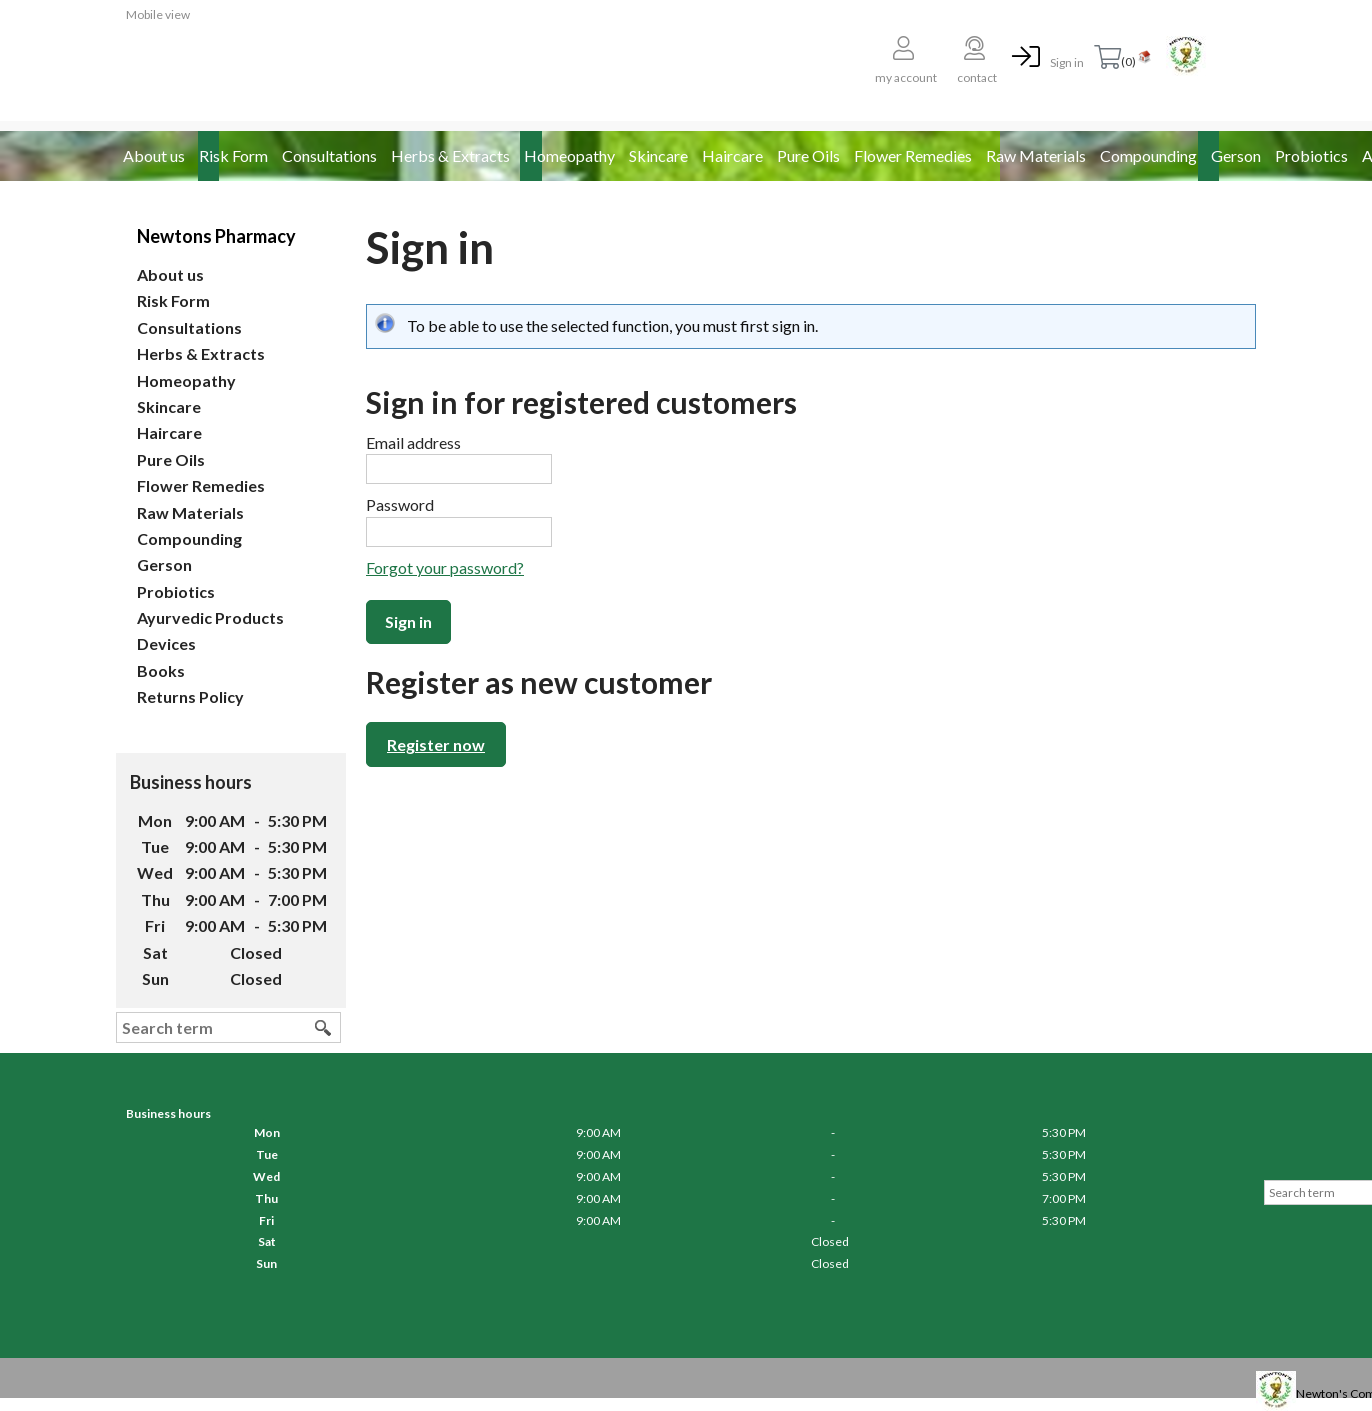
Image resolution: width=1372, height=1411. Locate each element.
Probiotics (1311, 155)
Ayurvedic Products (210, 617)
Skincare (658, 155)
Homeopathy (569, 155)
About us (154, 155)
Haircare (732, 155)
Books (161, 670)
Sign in (1067, 62)
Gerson (1236, 155)
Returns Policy (190, 696)
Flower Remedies (913, 155)
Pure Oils (808, 155)
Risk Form (233, 155)
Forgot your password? (445, 567)
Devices (166, 643)
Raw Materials (1036, 155)
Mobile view (158, 14)
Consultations (329, 155)
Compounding (1148, 155)
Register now (436, 744)
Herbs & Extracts (450, 155)
